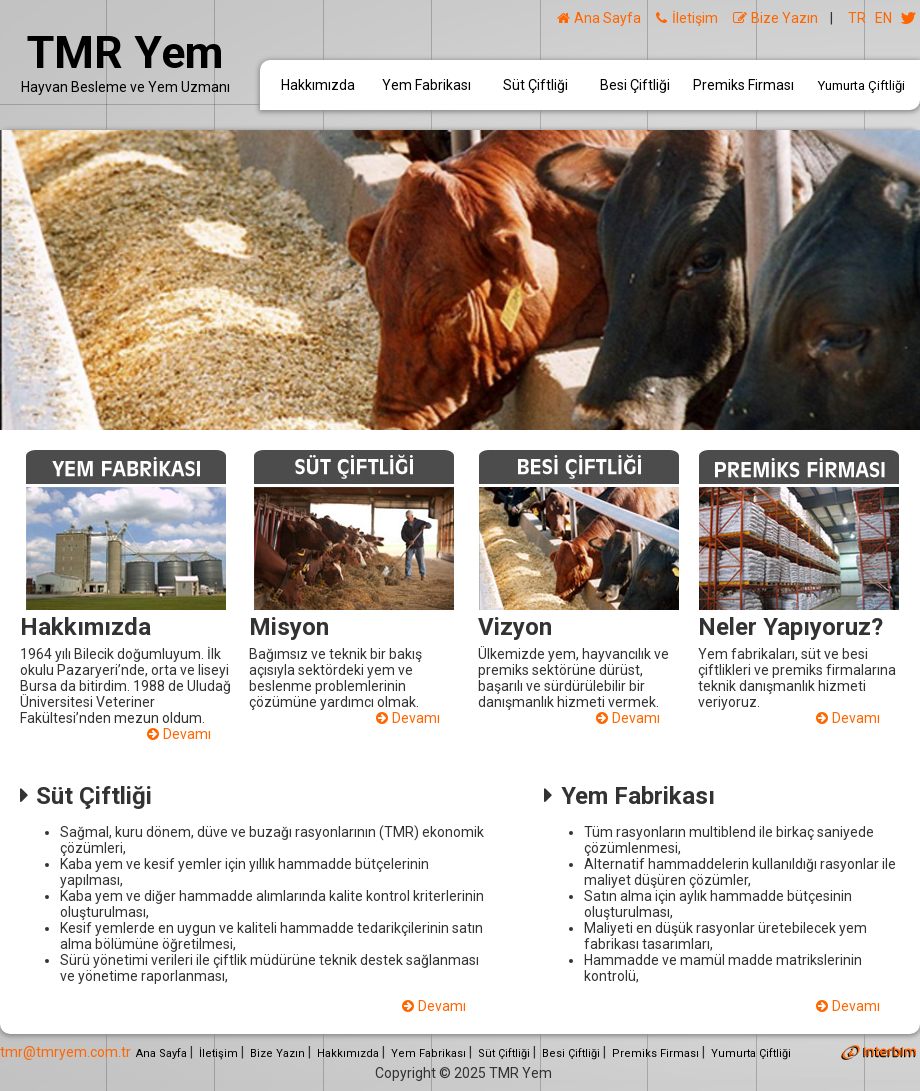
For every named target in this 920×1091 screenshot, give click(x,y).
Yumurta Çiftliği (861, 85)
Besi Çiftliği (635, 85)
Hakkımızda (318, 85)
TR (857, 18)
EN (883, 18)
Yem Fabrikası (426, 85)
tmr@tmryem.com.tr (65, 1052)
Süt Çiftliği (535, 85)
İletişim (686, 18)
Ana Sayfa (599, 18)
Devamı (179, 734)
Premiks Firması (743, 85)
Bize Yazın (775, 18)
